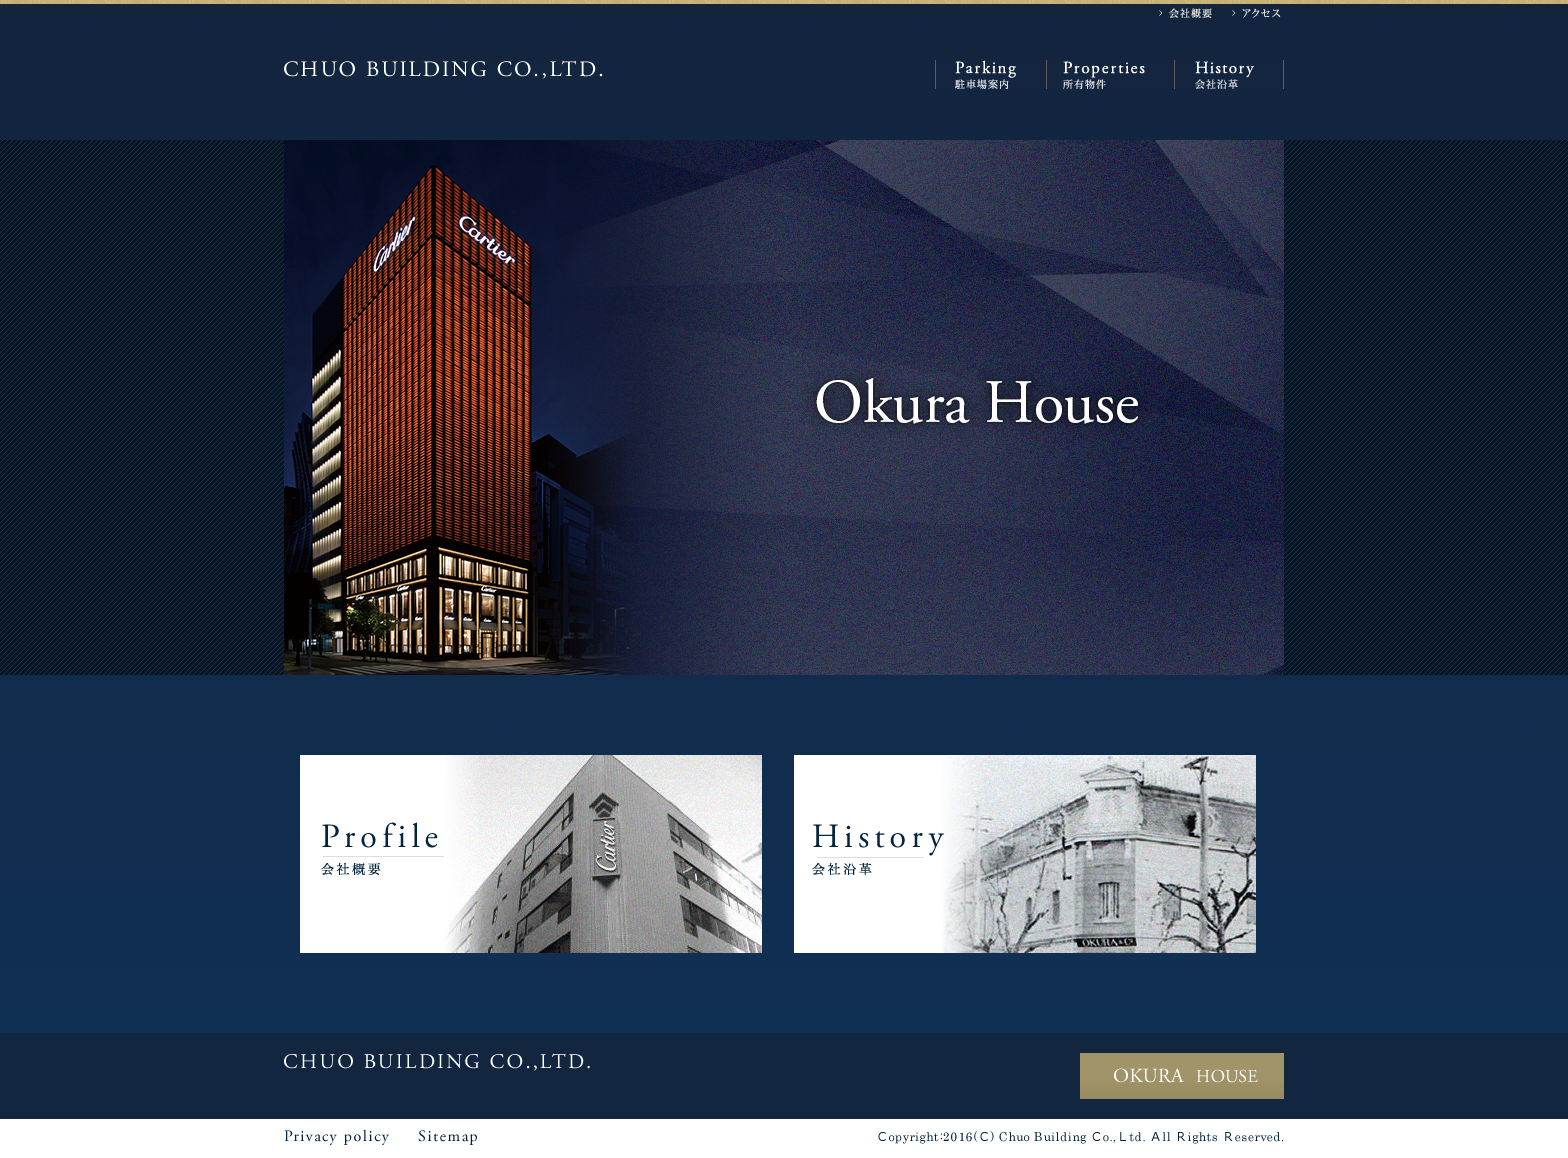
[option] (784, 407)
